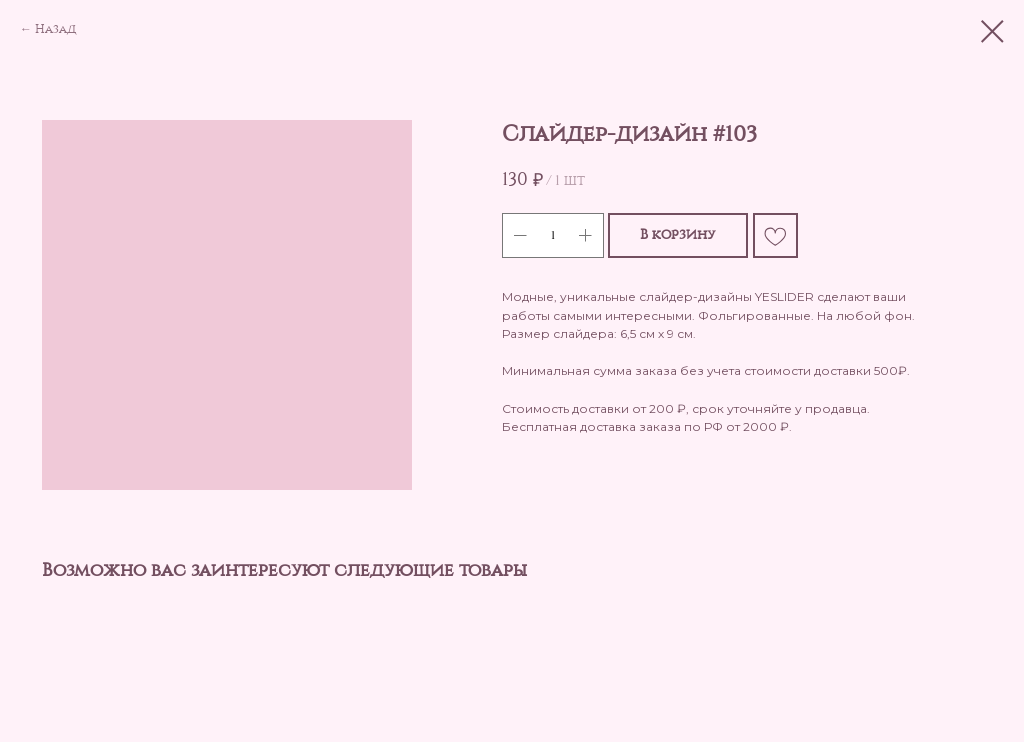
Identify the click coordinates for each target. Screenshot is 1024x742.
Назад (55, 29)
